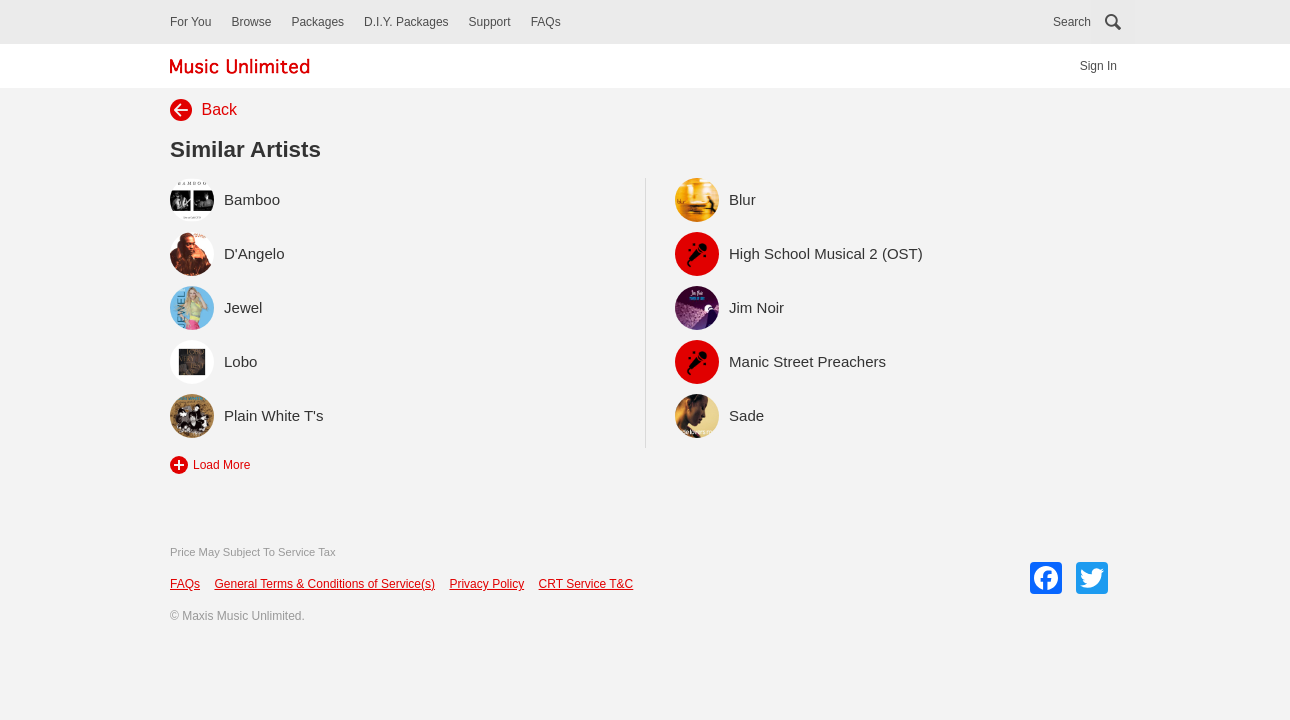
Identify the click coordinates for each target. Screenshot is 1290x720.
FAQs (546, 22)
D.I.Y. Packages (406, 22)
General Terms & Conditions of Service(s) (324, 584)
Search (1072, 22)
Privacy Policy (486, 584)
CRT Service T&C (586, 584)
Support (490, 22)
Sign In (1098, 66)
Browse (251, 22)
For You (190, 22)
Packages (317, 22)
